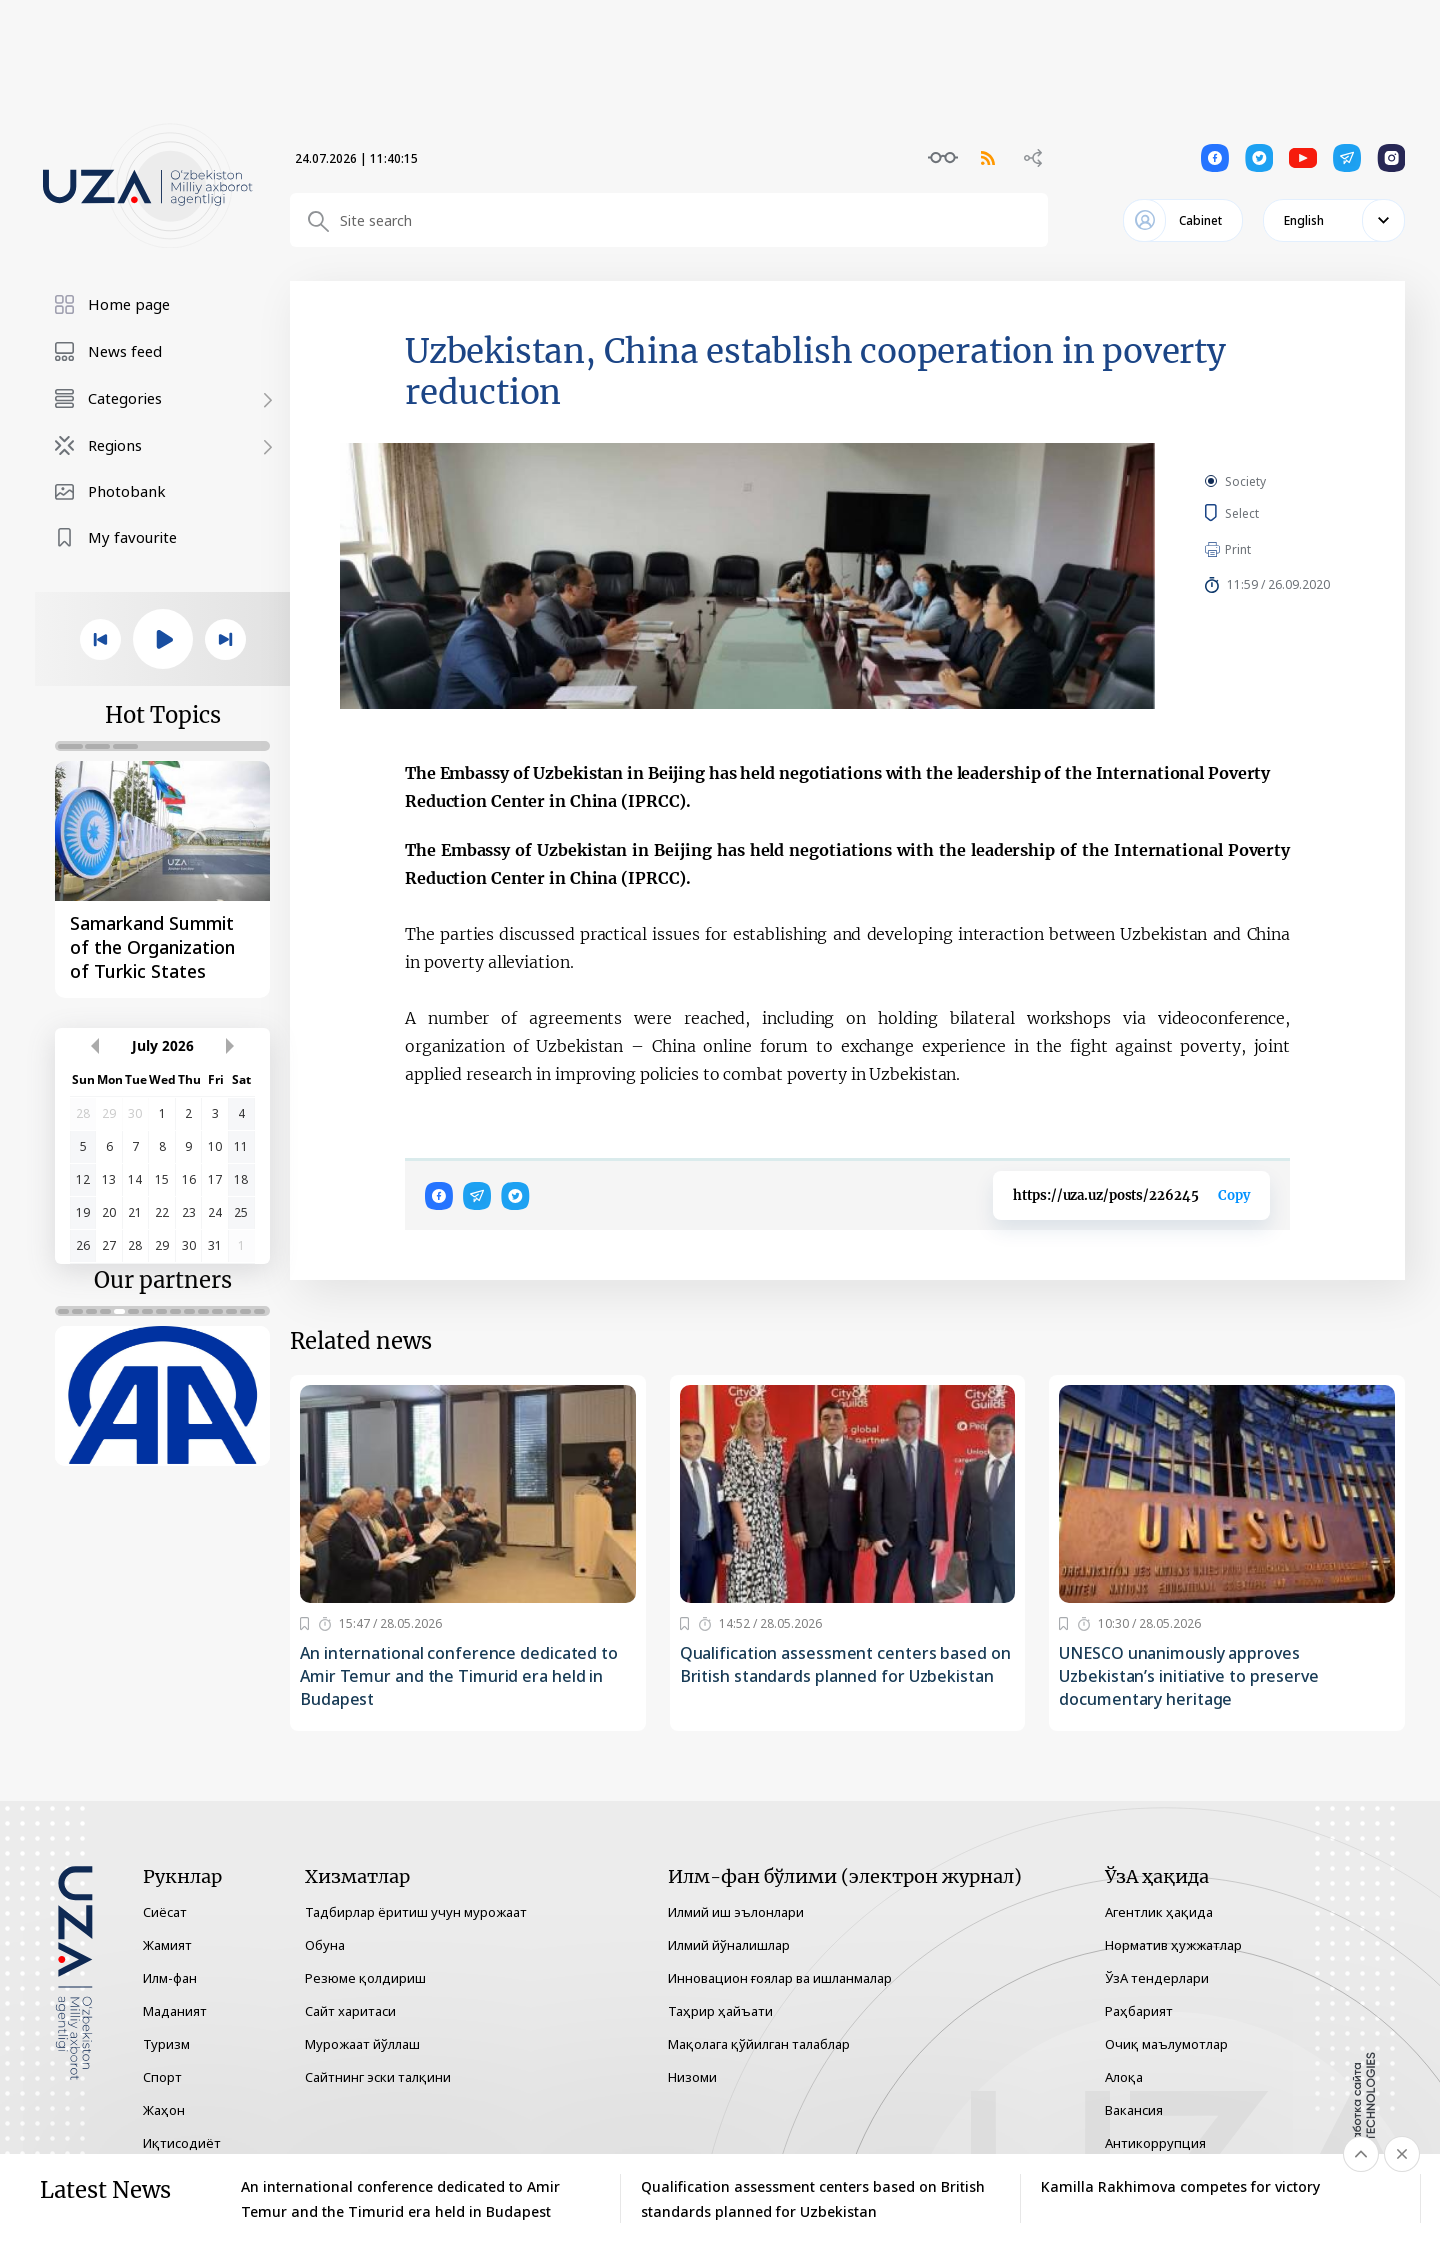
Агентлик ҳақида (1159, 1912)
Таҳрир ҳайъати (720, 2011)
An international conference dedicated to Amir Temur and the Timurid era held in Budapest (459, 1676)
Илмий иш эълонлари (736, 1912)
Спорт (162, 2077)
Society (1245, 481)
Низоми (692, 2077)
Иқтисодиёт (182, 2143)
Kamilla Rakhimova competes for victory (1180, 2186)
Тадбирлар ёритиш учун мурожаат (416, 1912)
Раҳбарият (1139, 2011)
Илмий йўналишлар (729, 1945)
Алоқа (1124, 2077)
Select (1264, 513)
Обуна (325, 1945)
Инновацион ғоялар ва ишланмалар (780, 1978)
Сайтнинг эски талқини (378, 2077)
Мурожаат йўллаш (362, 2044)
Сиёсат (165, 1912)
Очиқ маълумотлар (1166, 2044)
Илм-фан (170, 1978)
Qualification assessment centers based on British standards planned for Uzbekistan (845, 1664)
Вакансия (1134, 2110)
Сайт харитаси (350, 2011)
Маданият (175, 2011)
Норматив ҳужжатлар (1173, 1945)
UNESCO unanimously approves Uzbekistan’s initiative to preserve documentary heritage (1189, 1676)
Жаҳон (164, 2110)
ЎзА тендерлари (1157, 1978)
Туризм (166, 2044)
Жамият (167, 1945)
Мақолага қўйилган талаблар (759, 2044)
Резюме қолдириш (365, 1978)
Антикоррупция (1155, 2143)
